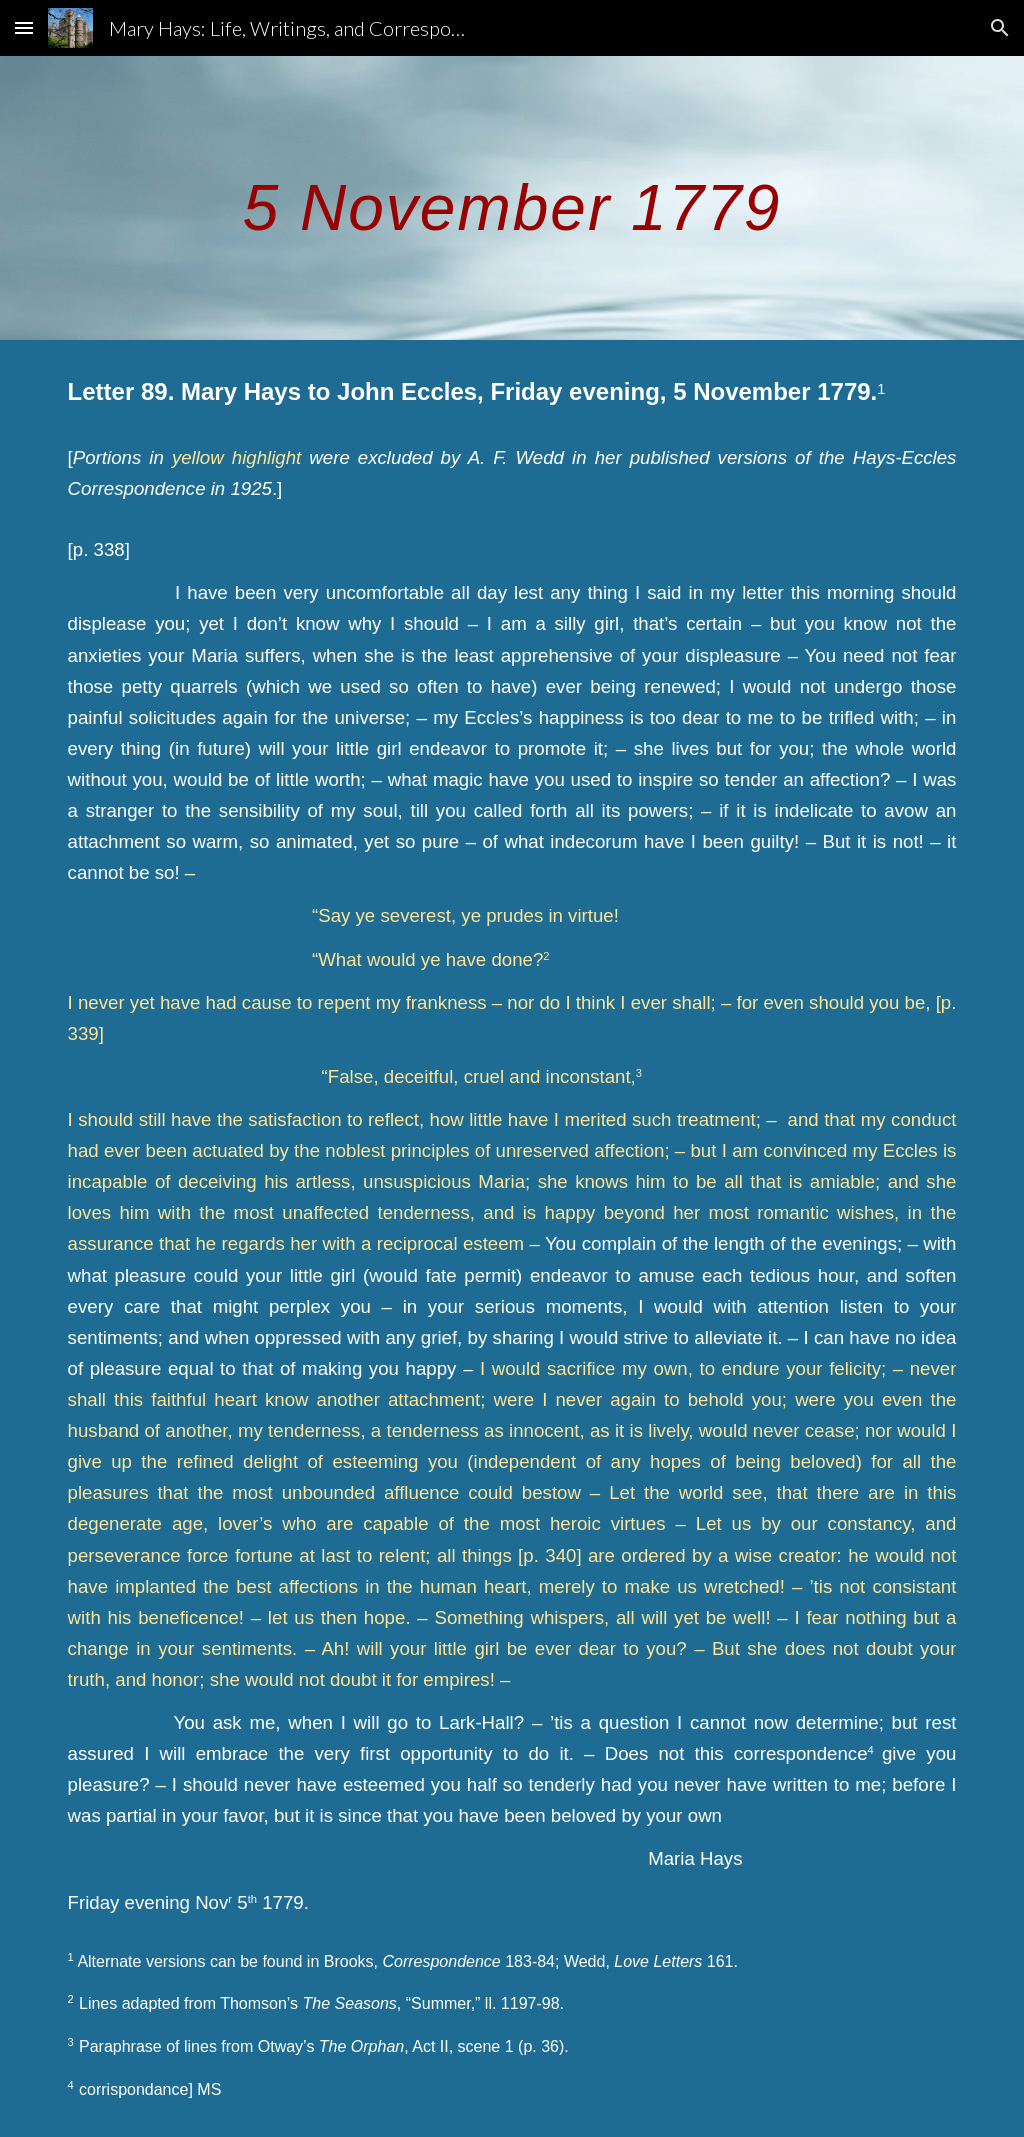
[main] (512, 197)
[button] (24, 27)
